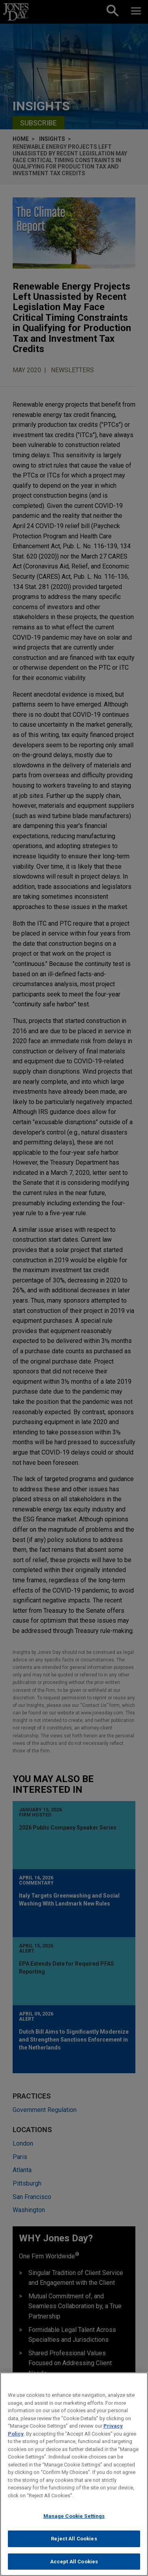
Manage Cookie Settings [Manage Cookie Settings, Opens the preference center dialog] (74, 2523)
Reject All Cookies (74, 2546)
